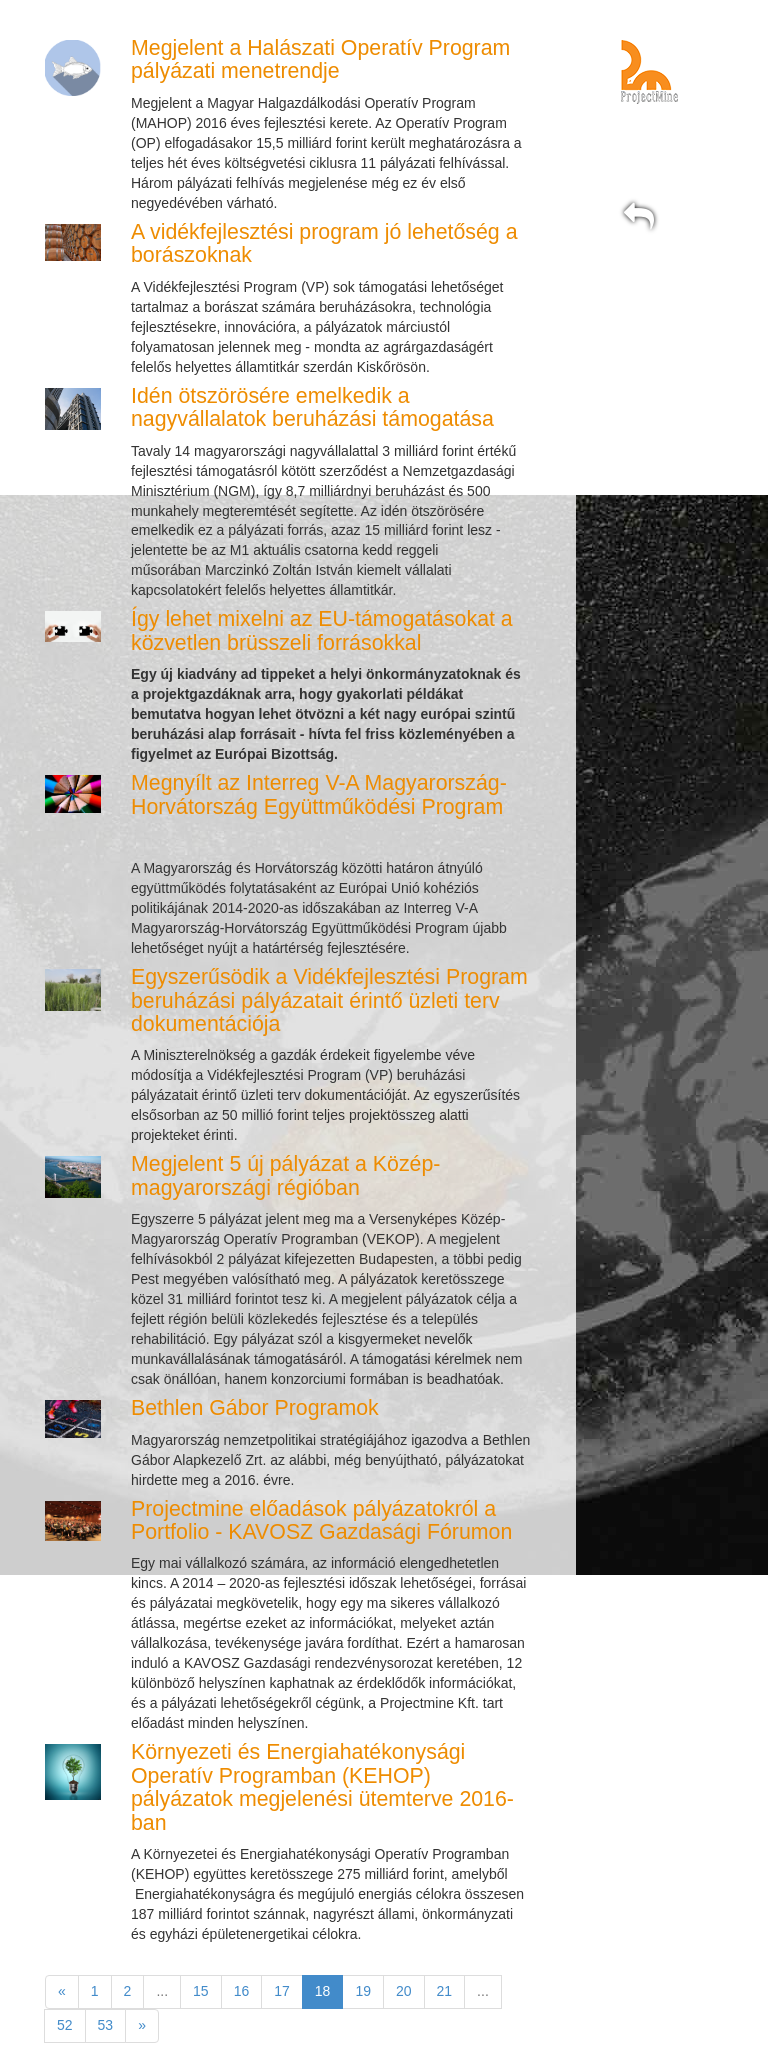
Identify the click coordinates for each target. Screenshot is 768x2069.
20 (404, 1991)
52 (65, 2025)
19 (363, 1991)
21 (445, 1991)
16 (242, 1991)
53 (106, 2025)
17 (282, 1991)
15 (201, 1991)
